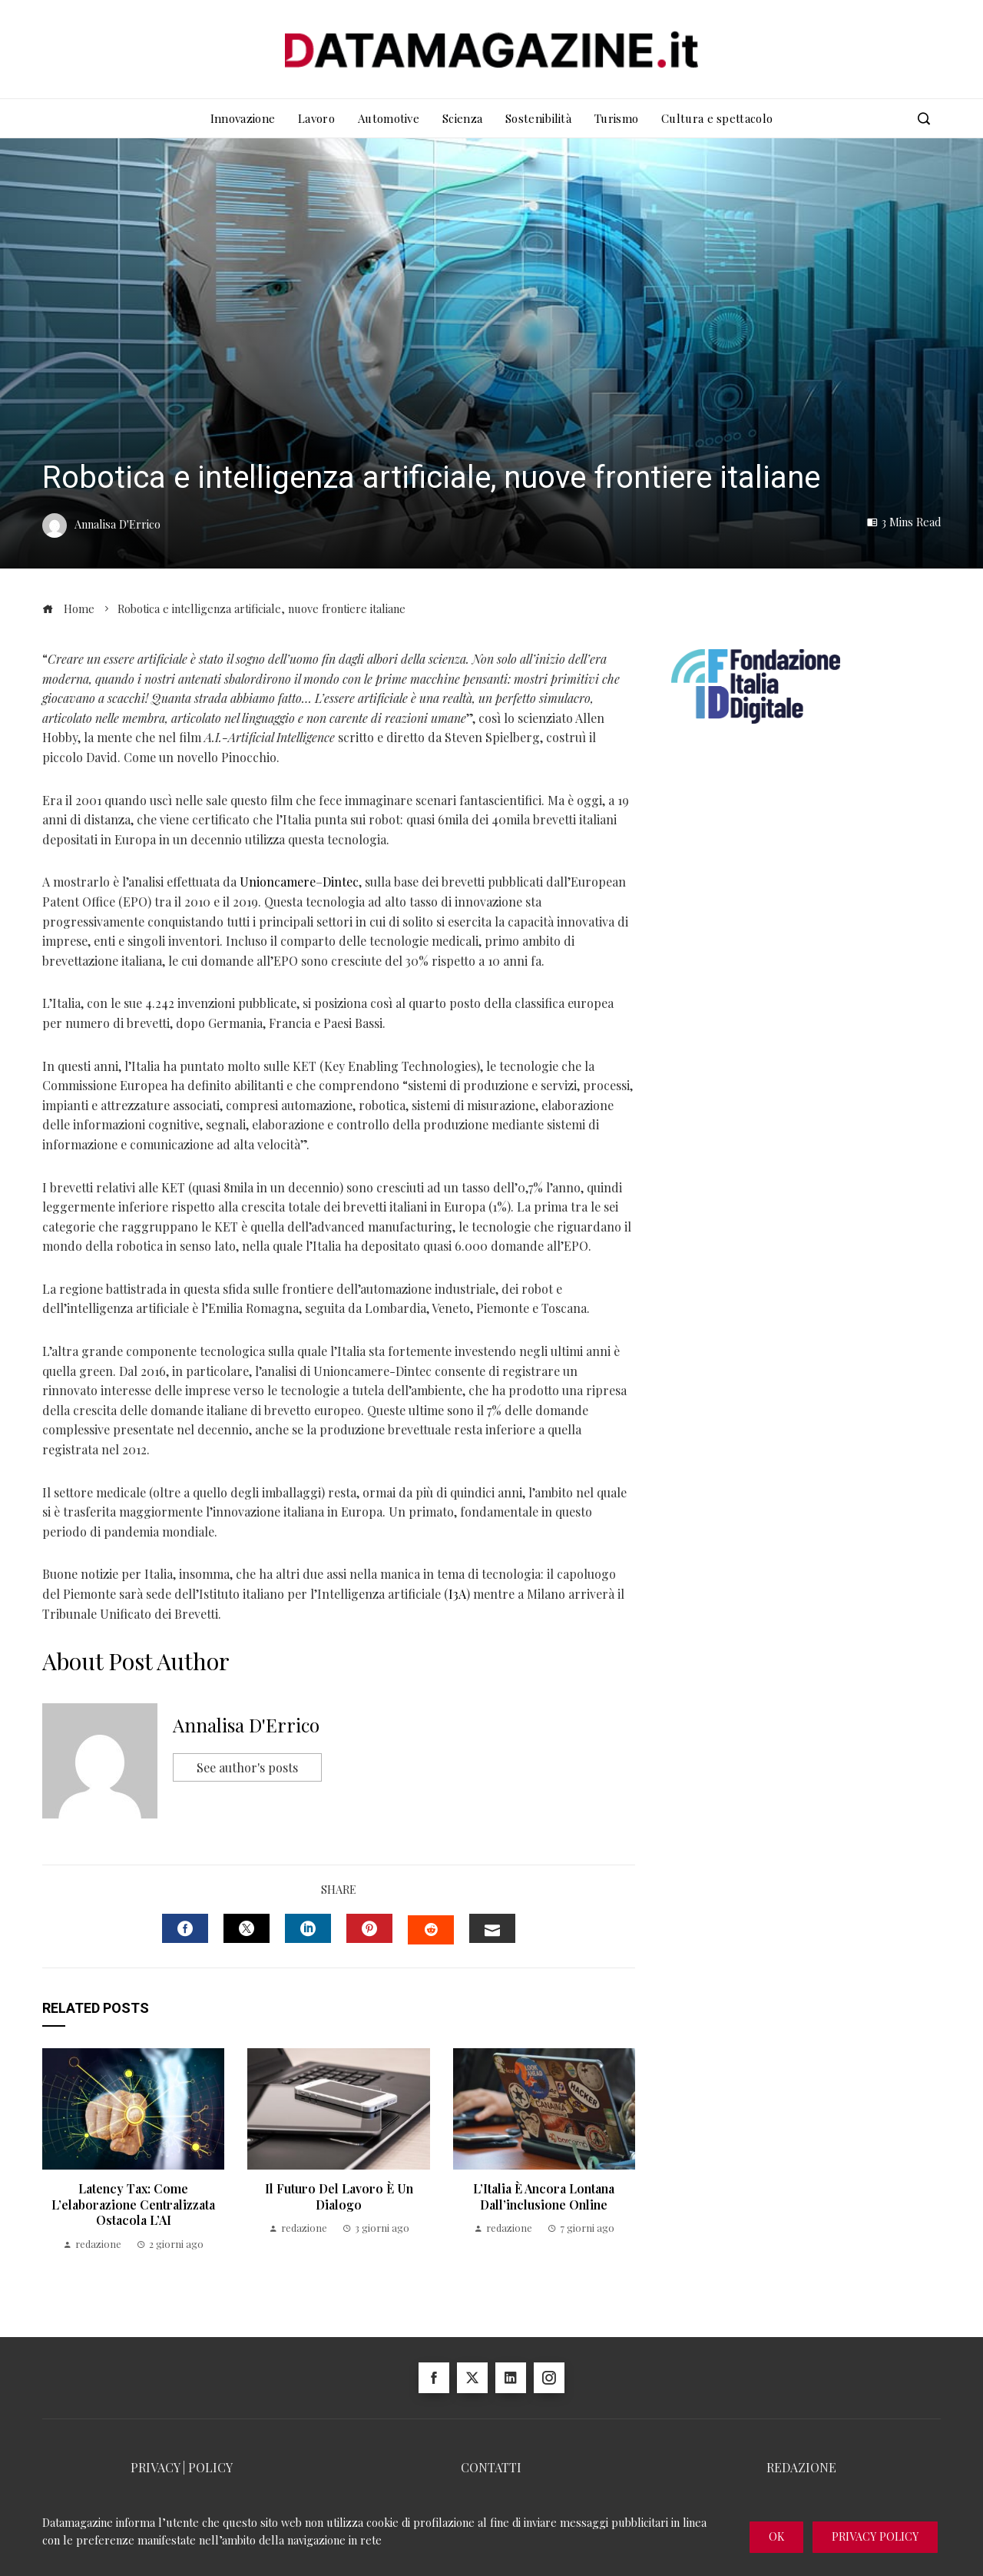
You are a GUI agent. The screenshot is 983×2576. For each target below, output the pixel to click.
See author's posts (247, 1767)
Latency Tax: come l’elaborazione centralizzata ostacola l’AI (133, 2204)
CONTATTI (491, 2467)
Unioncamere (278, 882)
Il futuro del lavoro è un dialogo (339, 2196)
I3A (457, 1594)
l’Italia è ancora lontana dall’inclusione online (543, 2196)
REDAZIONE (801, 2467)
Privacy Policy (875, 2536)
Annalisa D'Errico (246, 1724)
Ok (776, 2536)
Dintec (341, 882)
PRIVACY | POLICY (182, 2467)
